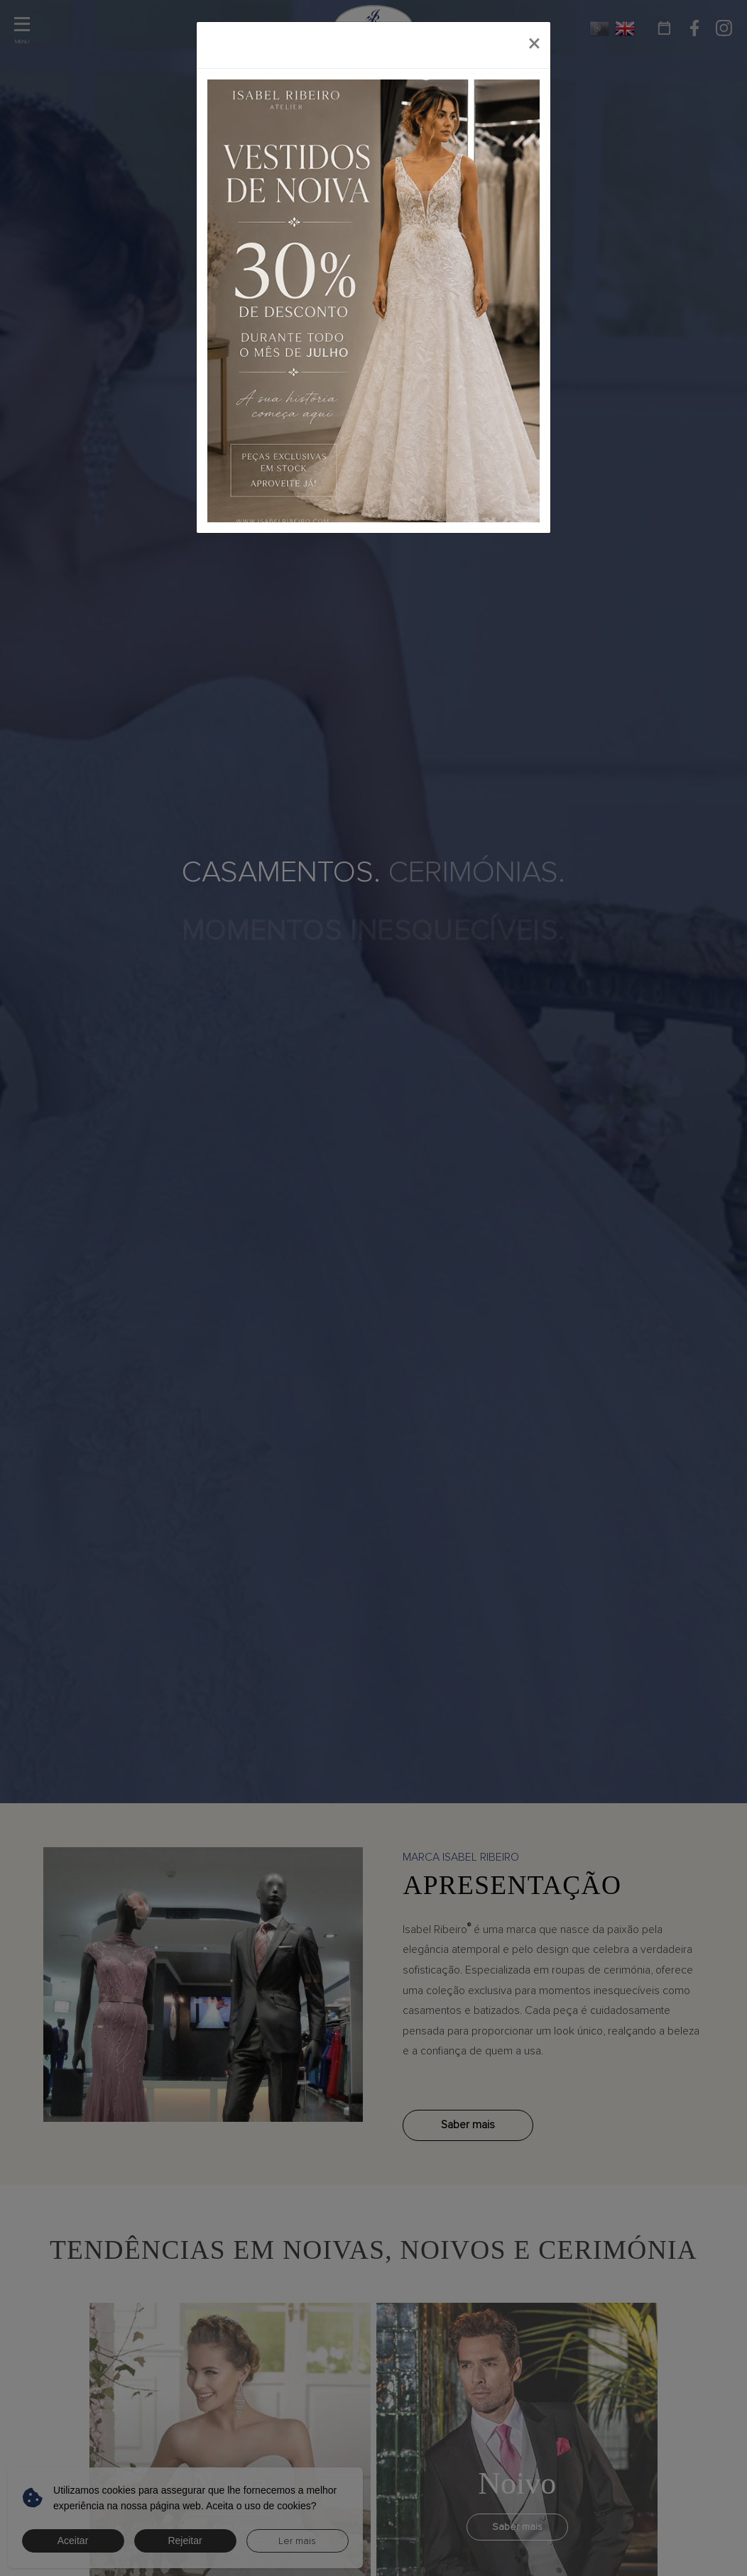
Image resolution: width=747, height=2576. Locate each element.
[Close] (534, 45)
